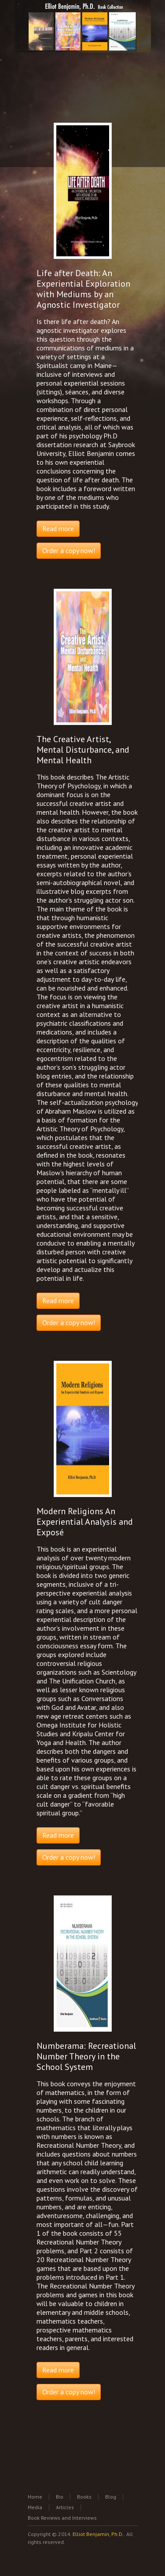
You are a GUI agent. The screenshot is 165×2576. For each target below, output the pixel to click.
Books (84, 2496)
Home (35, 2496)
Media (35, 2507)
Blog (110, 2496)
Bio (59, 2496)
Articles (65, 2507)
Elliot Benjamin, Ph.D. (98, 2534)
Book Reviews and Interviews (62, 2517)
